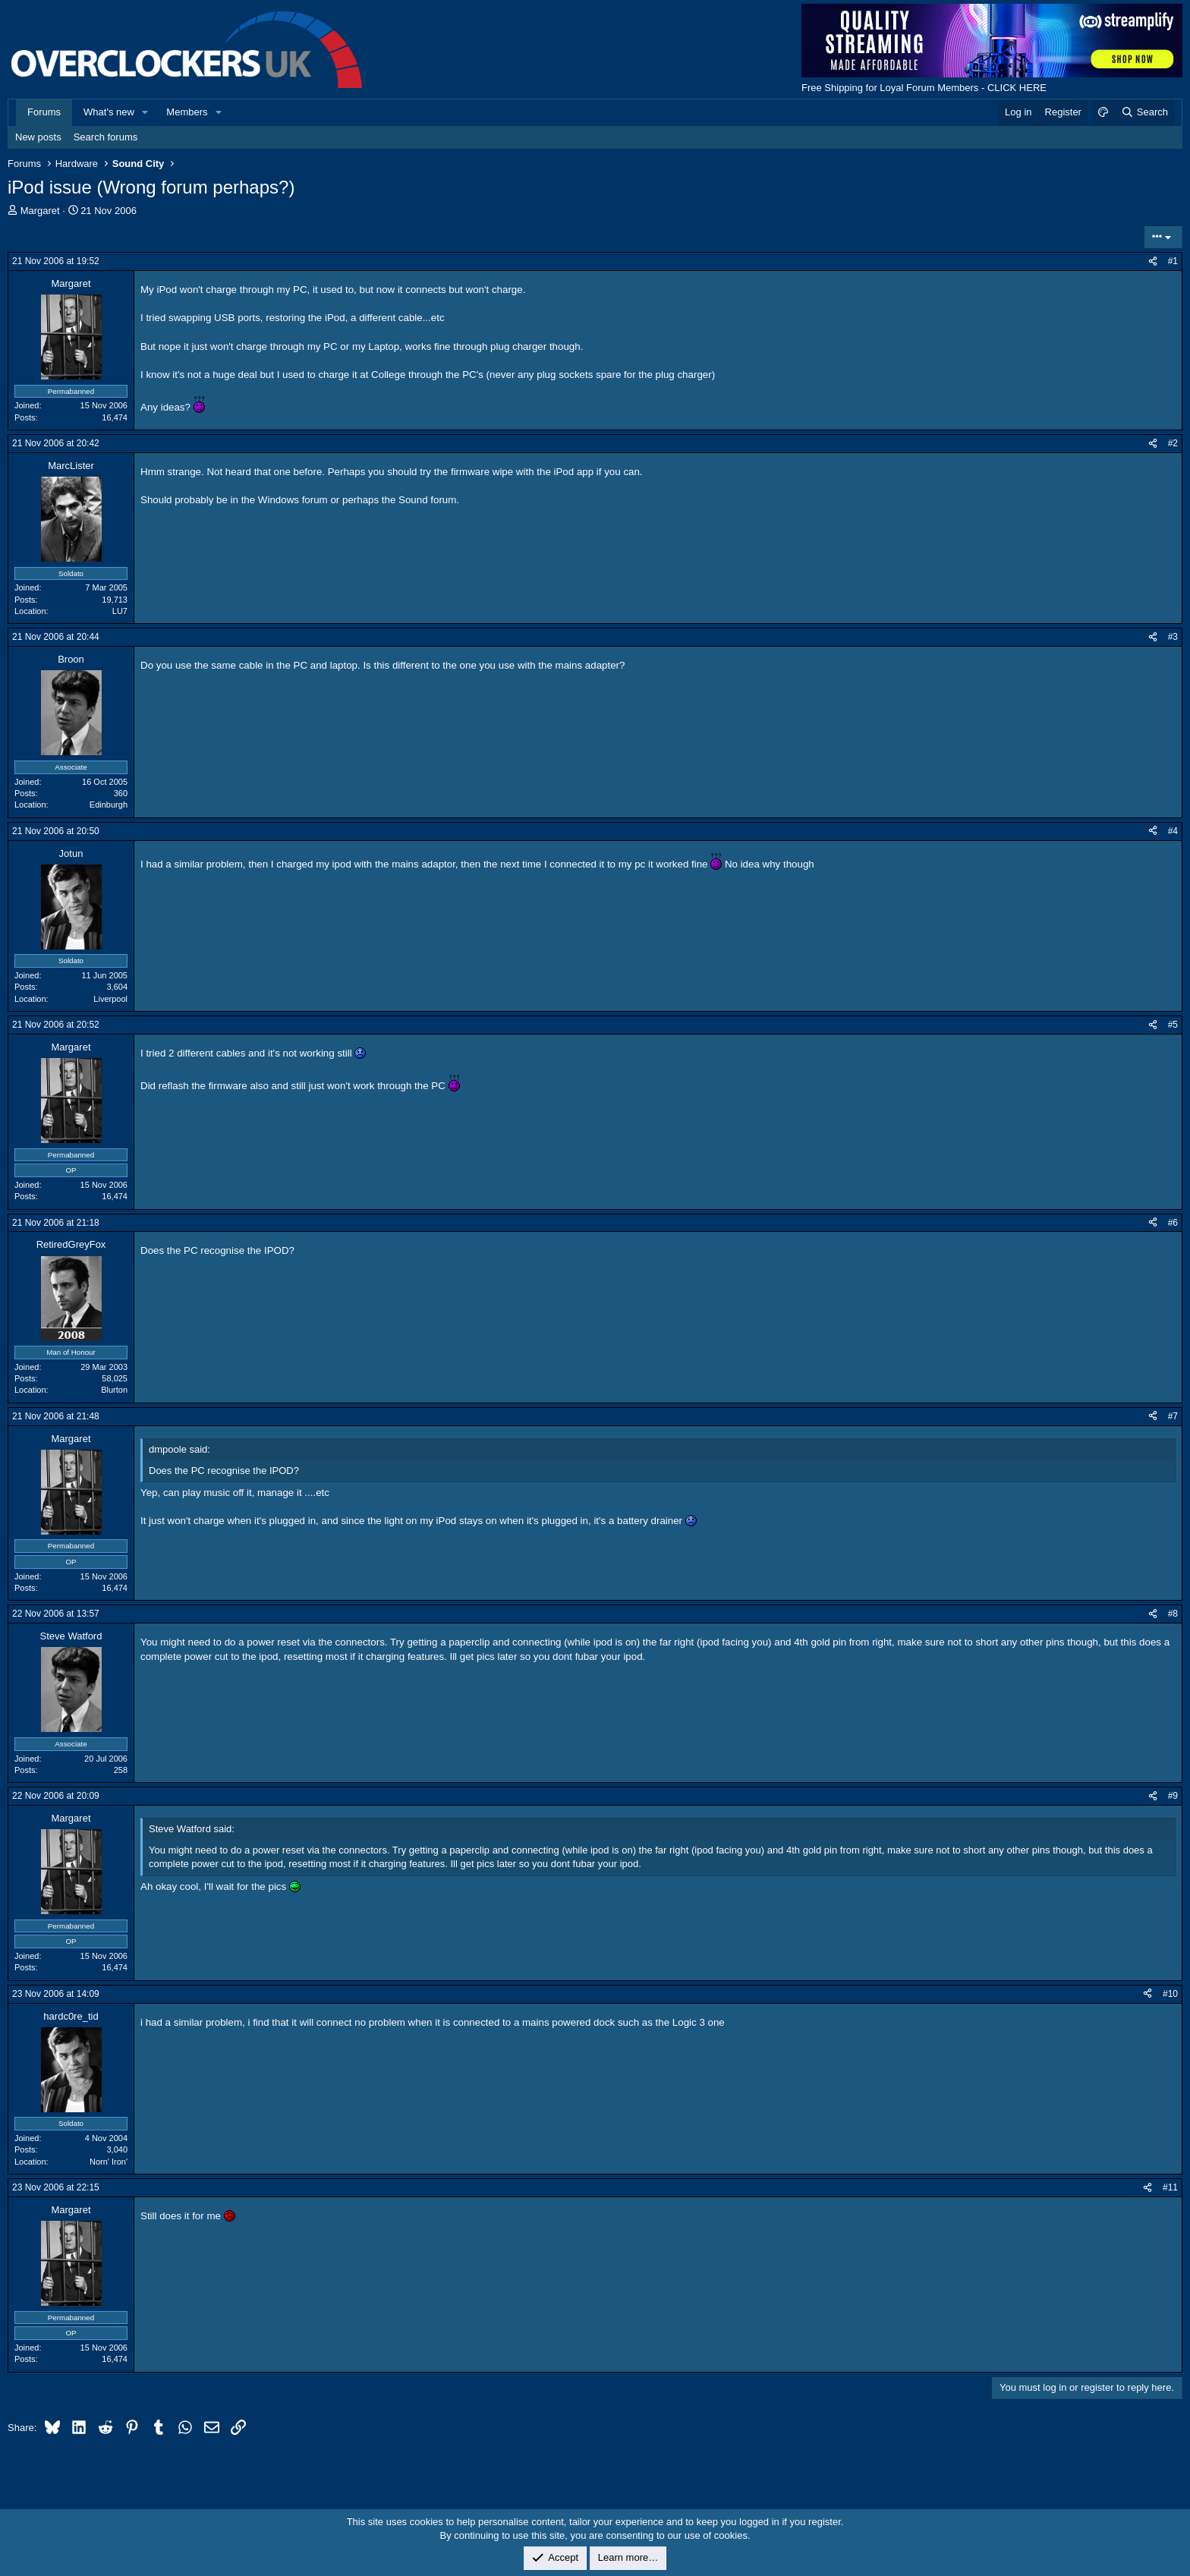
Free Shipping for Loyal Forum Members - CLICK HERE (924, 87)
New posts (38, 137)
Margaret (40, 210)
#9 (1173, 1795)
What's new (108, 112)
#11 (1170, 2187)
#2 (1173, 443)
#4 (1173, 831)
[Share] (1153, 261)
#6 (1173, 1222)
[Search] (1144, 112)
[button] (146, 112)
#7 (1173, 1416)
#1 (1173, 261)
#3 (1173, 636)
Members (186, 112)
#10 (1170, 1994)
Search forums (106, 137)
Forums (44, 112)
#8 (1173, 1613)
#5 (1173, 1024)
